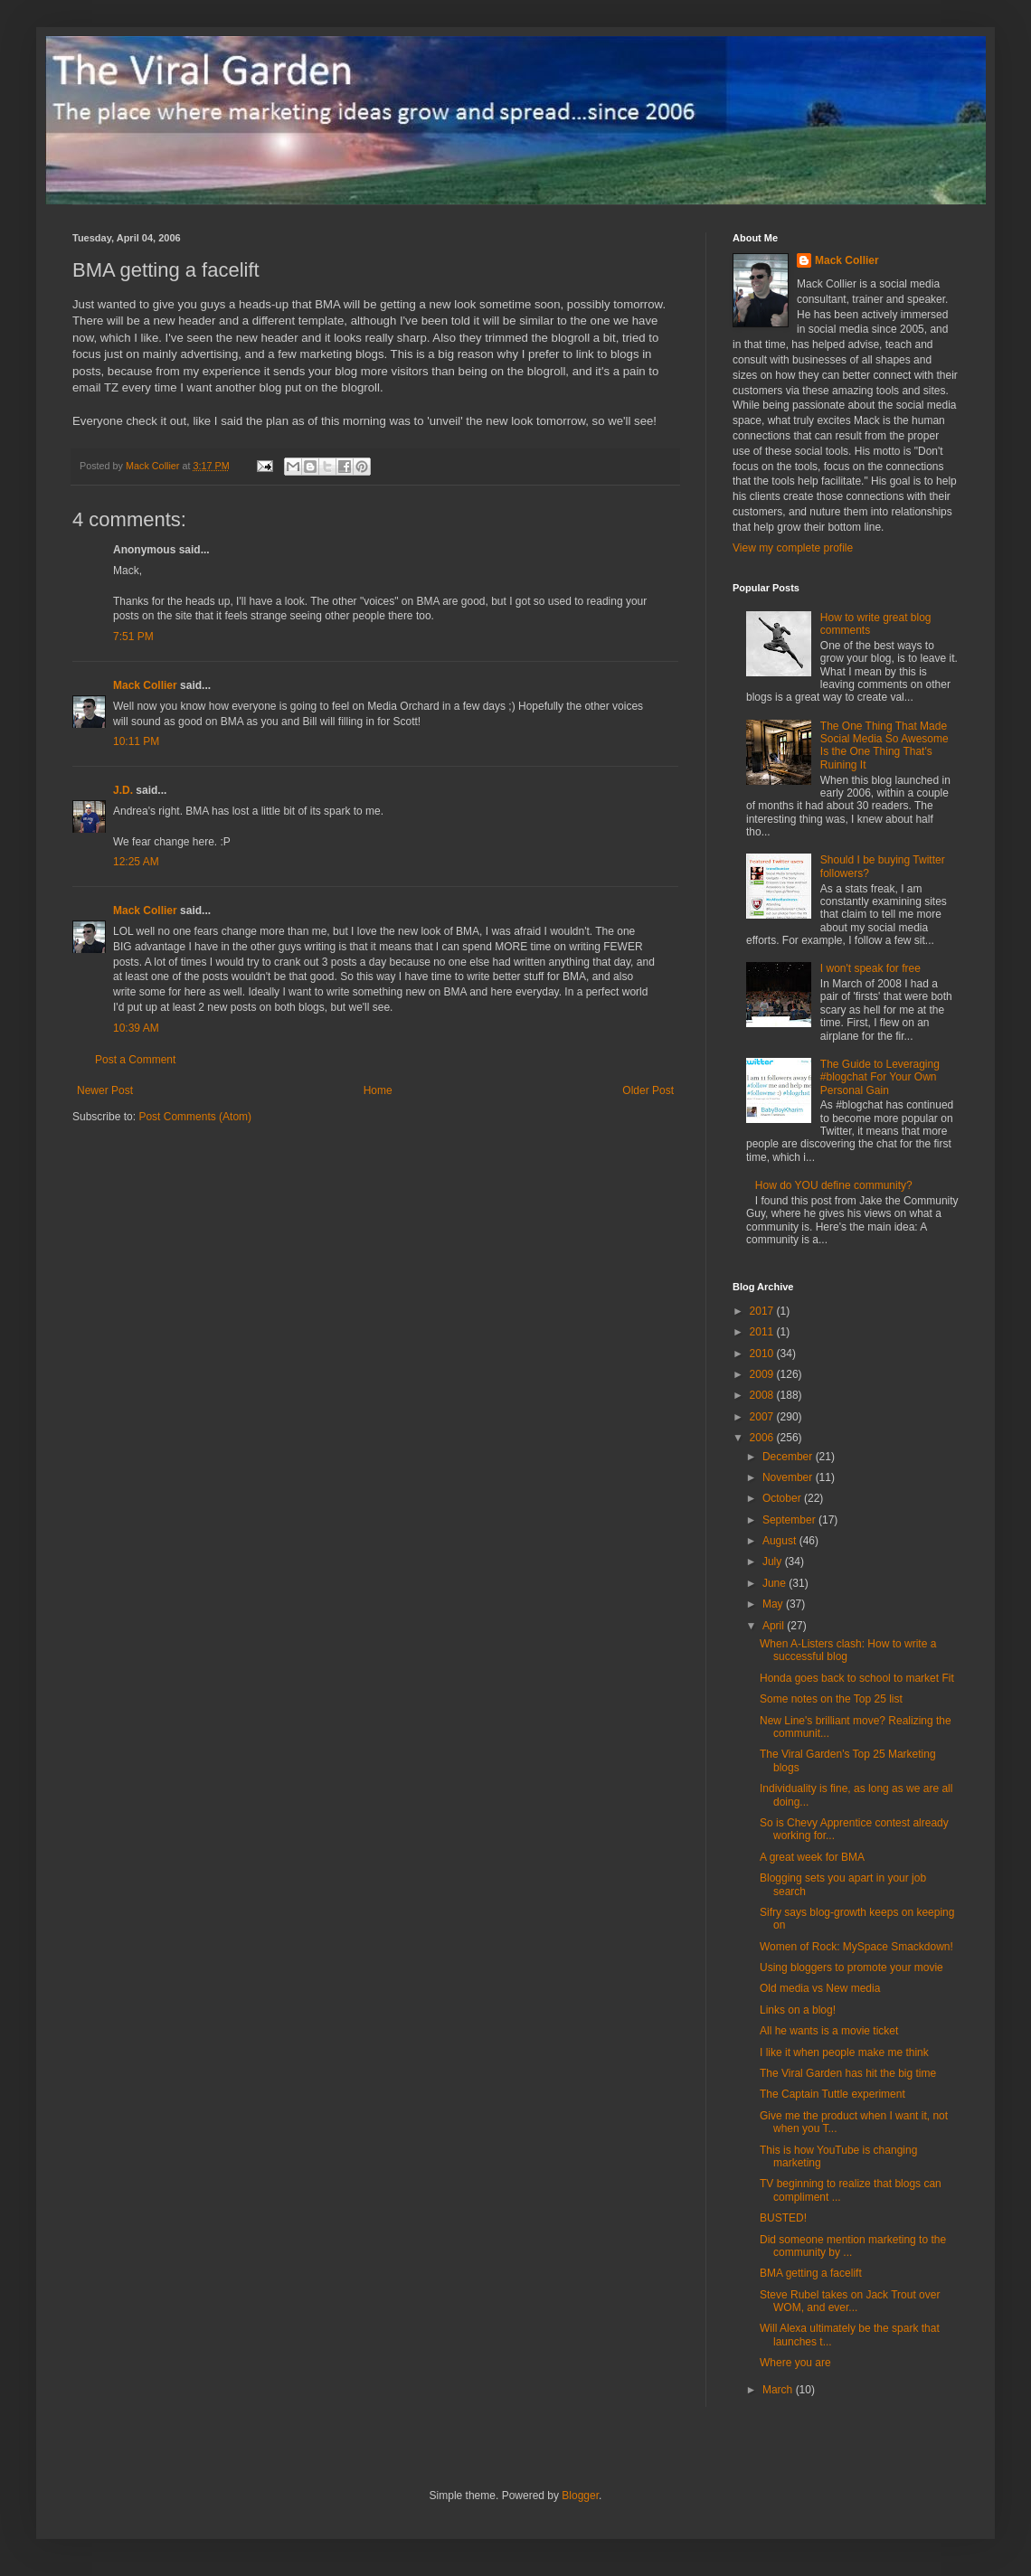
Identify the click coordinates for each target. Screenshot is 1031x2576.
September (790, 1520)
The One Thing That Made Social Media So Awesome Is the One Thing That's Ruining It (884, 745)
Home (378, 1090)
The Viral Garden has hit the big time (848, 2073)
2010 (763, 1353)
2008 (763, 1395)
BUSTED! (783, 2218)
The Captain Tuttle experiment (832, 2094)
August (780, 1540)
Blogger (580, 2495)
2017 (763, 1311)
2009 (763, 1374)
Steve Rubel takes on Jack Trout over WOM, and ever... (850, 2301)
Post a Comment (135, 1059)
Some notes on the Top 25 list (831, 1699)
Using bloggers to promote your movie (851, 1967)
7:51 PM (133, 636)
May (774, 1604)
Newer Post (105, 1090)
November (789, 1477)
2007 (763, 1417)
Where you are (795, 2362)
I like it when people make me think (844, 2052)
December (789, 1456)
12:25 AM (136, 861)
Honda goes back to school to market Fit (857, 1678)
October (783, 1498)
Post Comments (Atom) (194, 1116)
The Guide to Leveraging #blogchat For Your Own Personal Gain (880, 1077)
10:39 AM (136, 1028)
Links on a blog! (798, 2010)
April (774, 1625)
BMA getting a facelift (811, 2273)
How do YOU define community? (834, 1185)
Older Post (648, 1090)
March (779, 2389)
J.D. (123, 790)
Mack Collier (145, 685)
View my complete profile (793, 548)
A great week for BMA (812, 1857)
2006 (763, 1437)
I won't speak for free (870, 968)
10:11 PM (136, 741)
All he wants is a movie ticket (829, 2030)
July (773, 1561)
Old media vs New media (820, 1988)
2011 (763, 1332)
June (775, 1583)
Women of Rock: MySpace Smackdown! (856, 1946)
